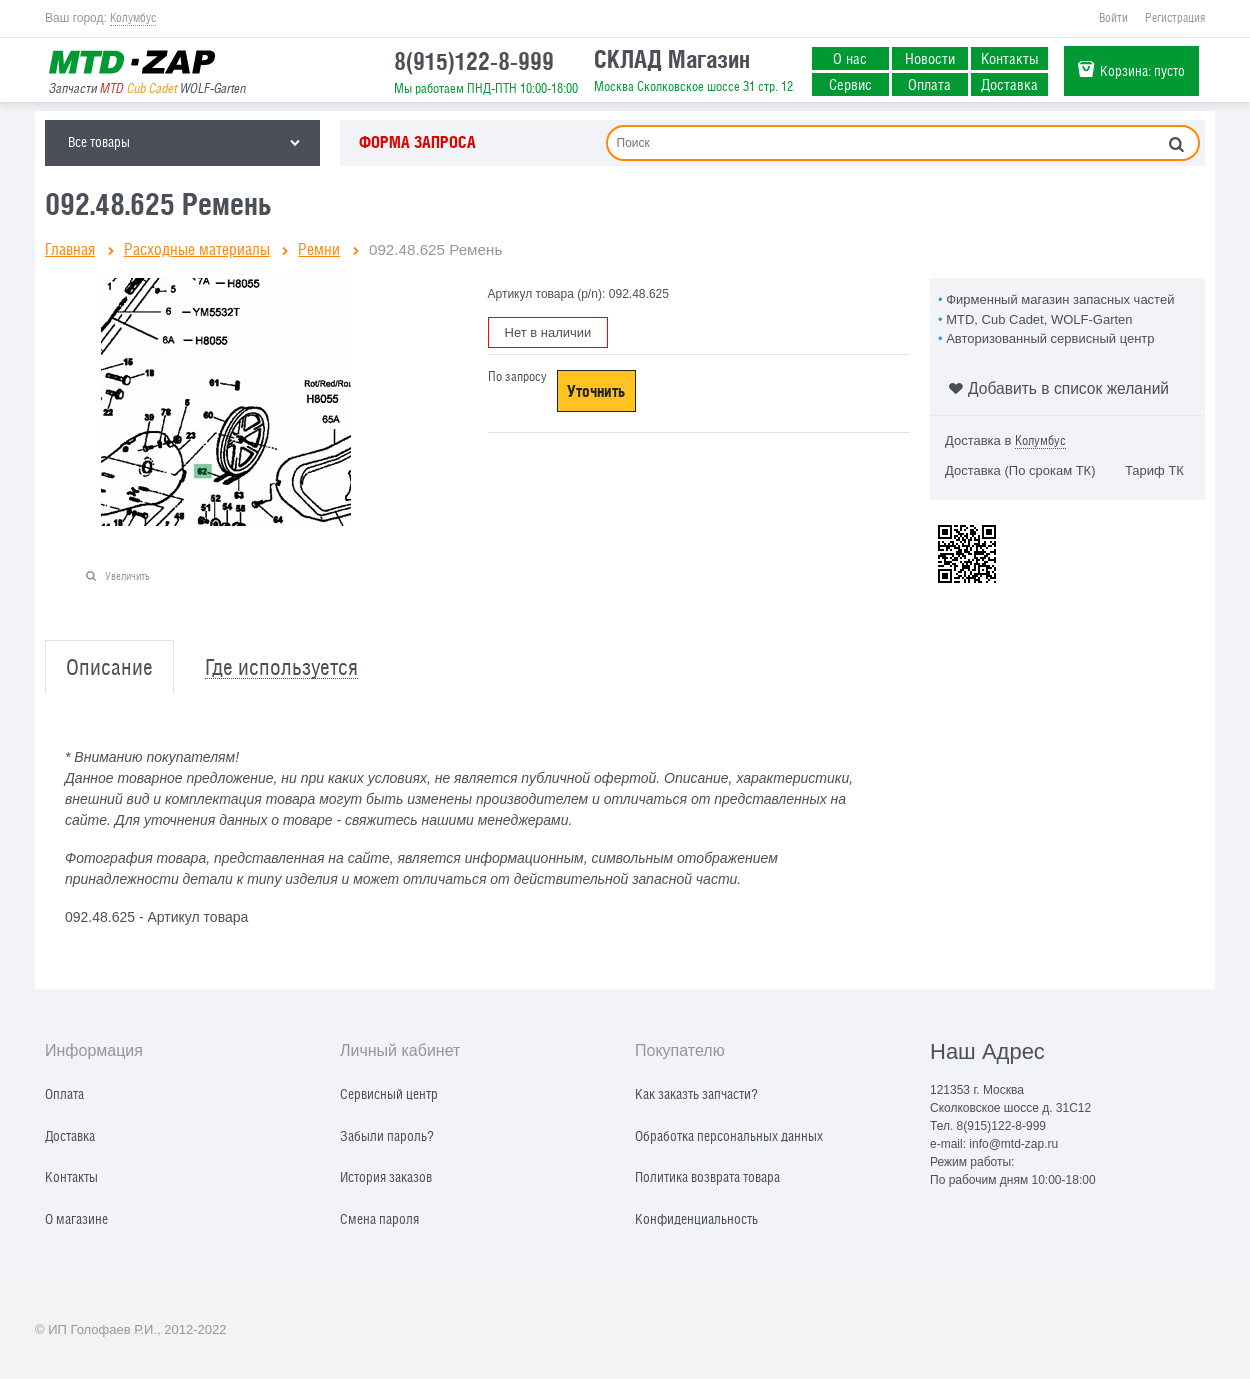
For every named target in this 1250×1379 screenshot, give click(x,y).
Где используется (281, 667)
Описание (109, 667)
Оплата (929, 84)
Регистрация (1175, 18)
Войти (1113, 18)
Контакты (1010, 58)
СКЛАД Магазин (672, 59)
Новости (930, 58)
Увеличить (127, 575)
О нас (850, 58)
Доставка (1009, 84)
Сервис (850, 84)
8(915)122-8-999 (474, 61)
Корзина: (1142, 70)
